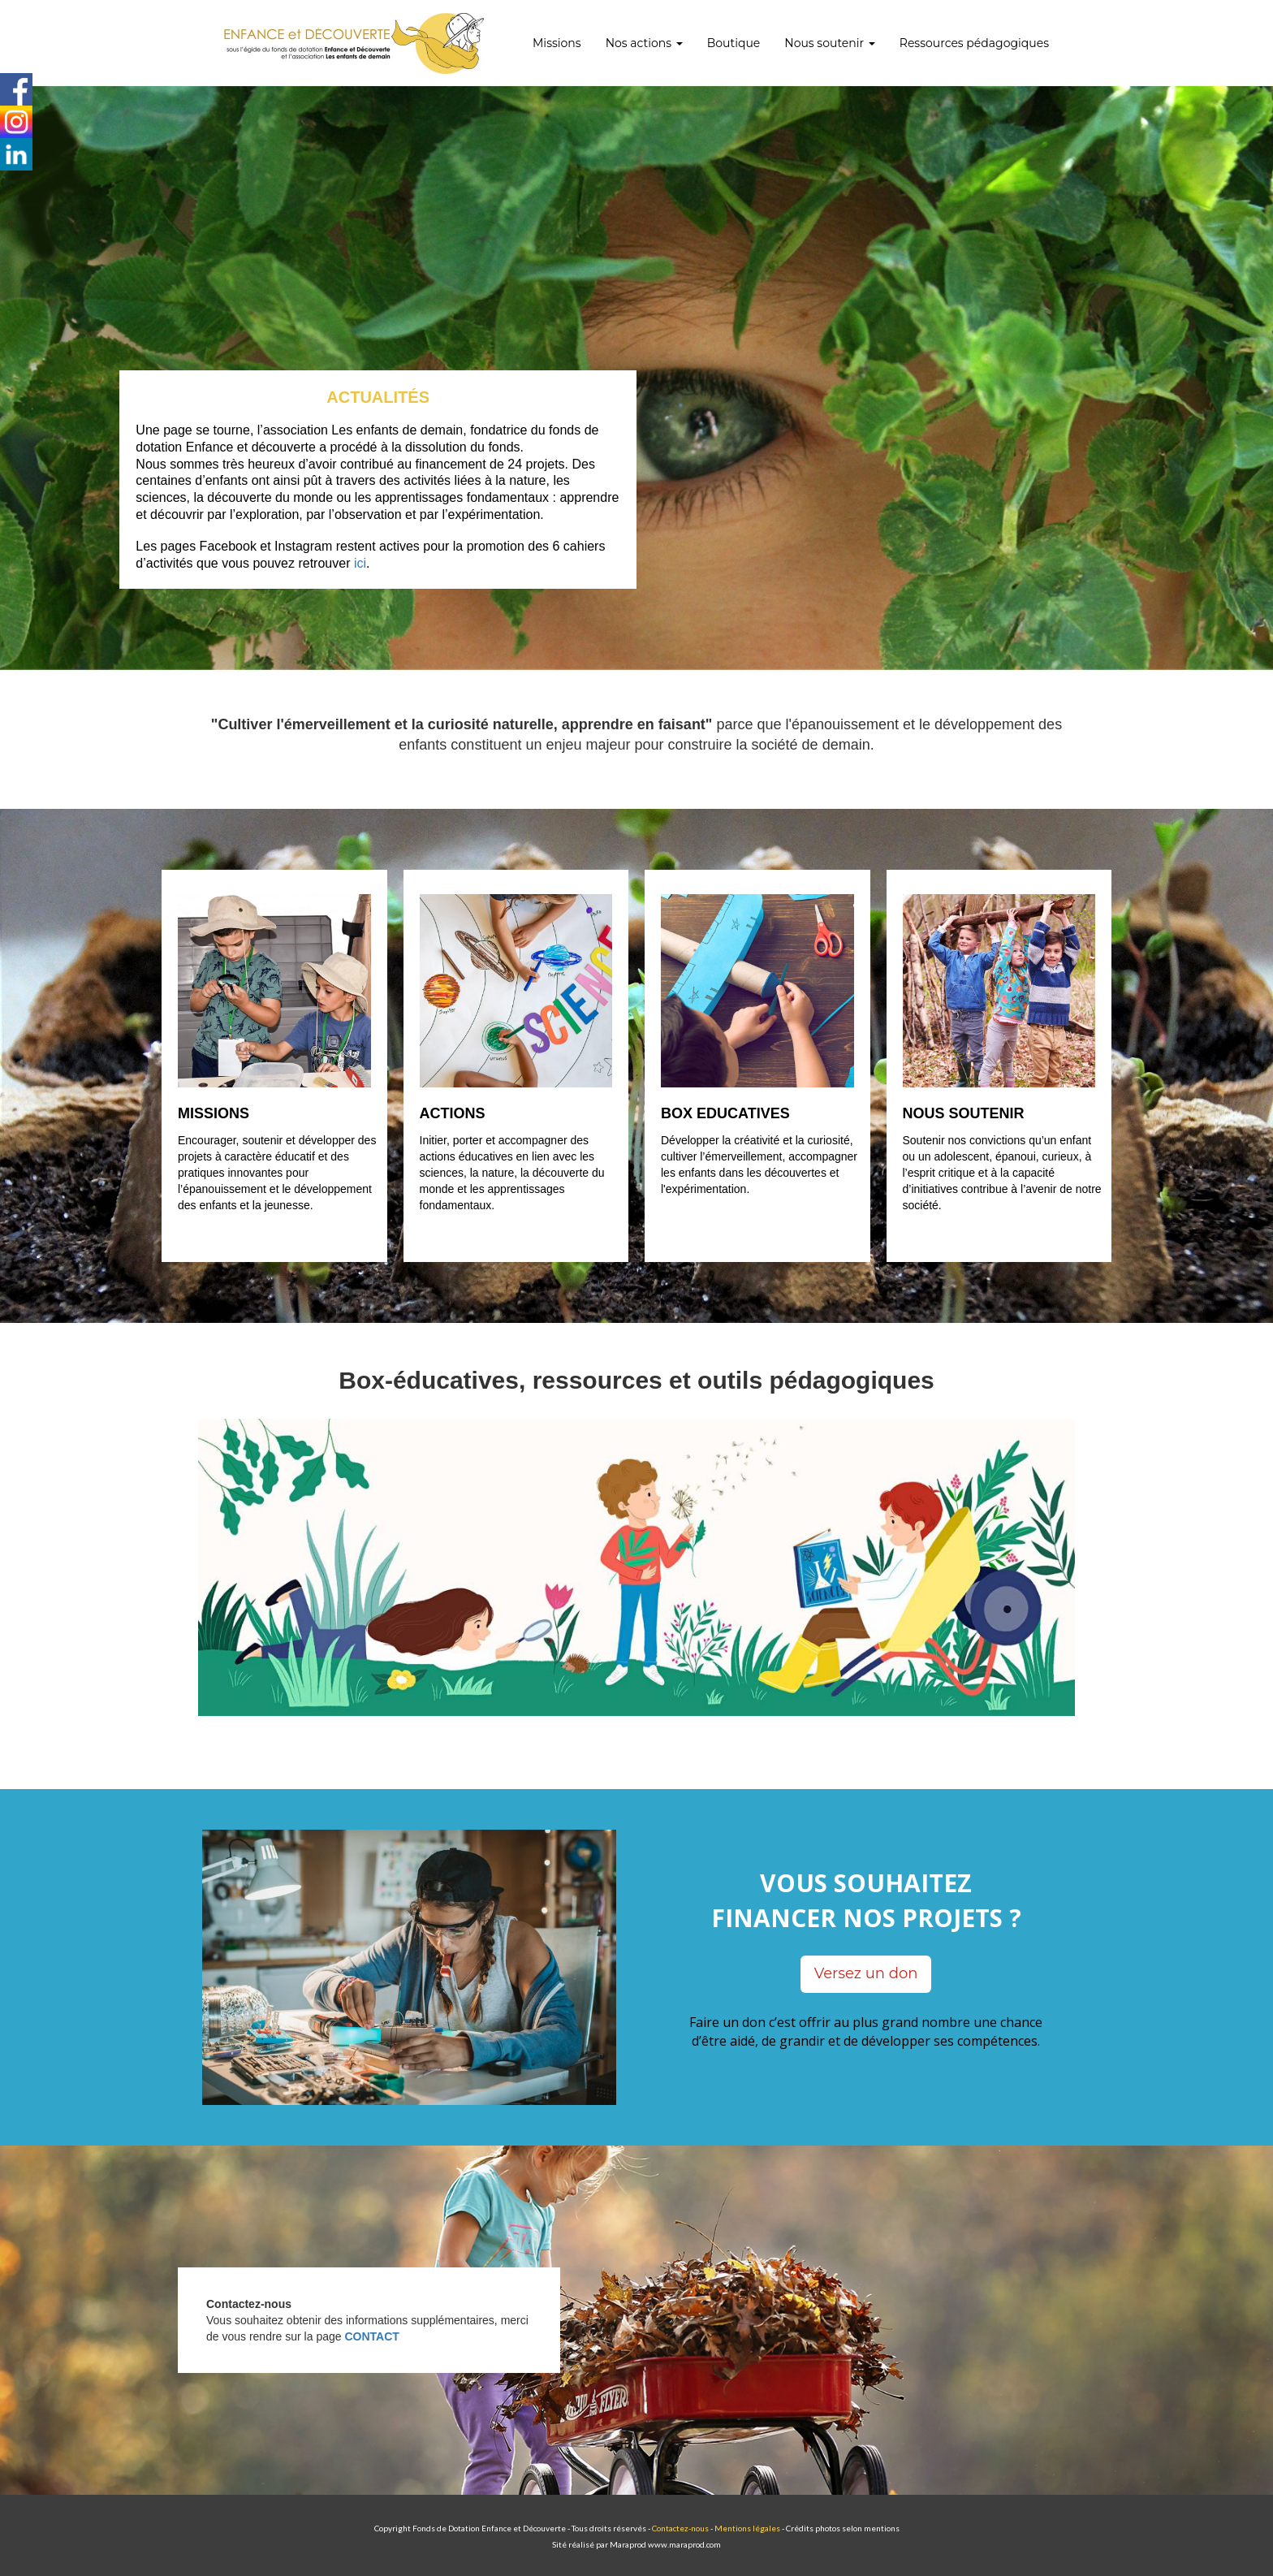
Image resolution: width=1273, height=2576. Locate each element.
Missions (557, 43)
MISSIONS (213, 1113)
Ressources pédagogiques (974, 43)
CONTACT (371, 2336)
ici (360, 563)
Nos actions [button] (644, 43)
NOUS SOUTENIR (964, 1113)
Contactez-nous (680, 2528)
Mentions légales (747, 2528)
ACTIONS (452, 1113)
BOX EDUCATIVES (725, 1113)
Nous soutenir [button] (829, 43)
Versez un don (866, 1973)
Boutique (734, 43)
